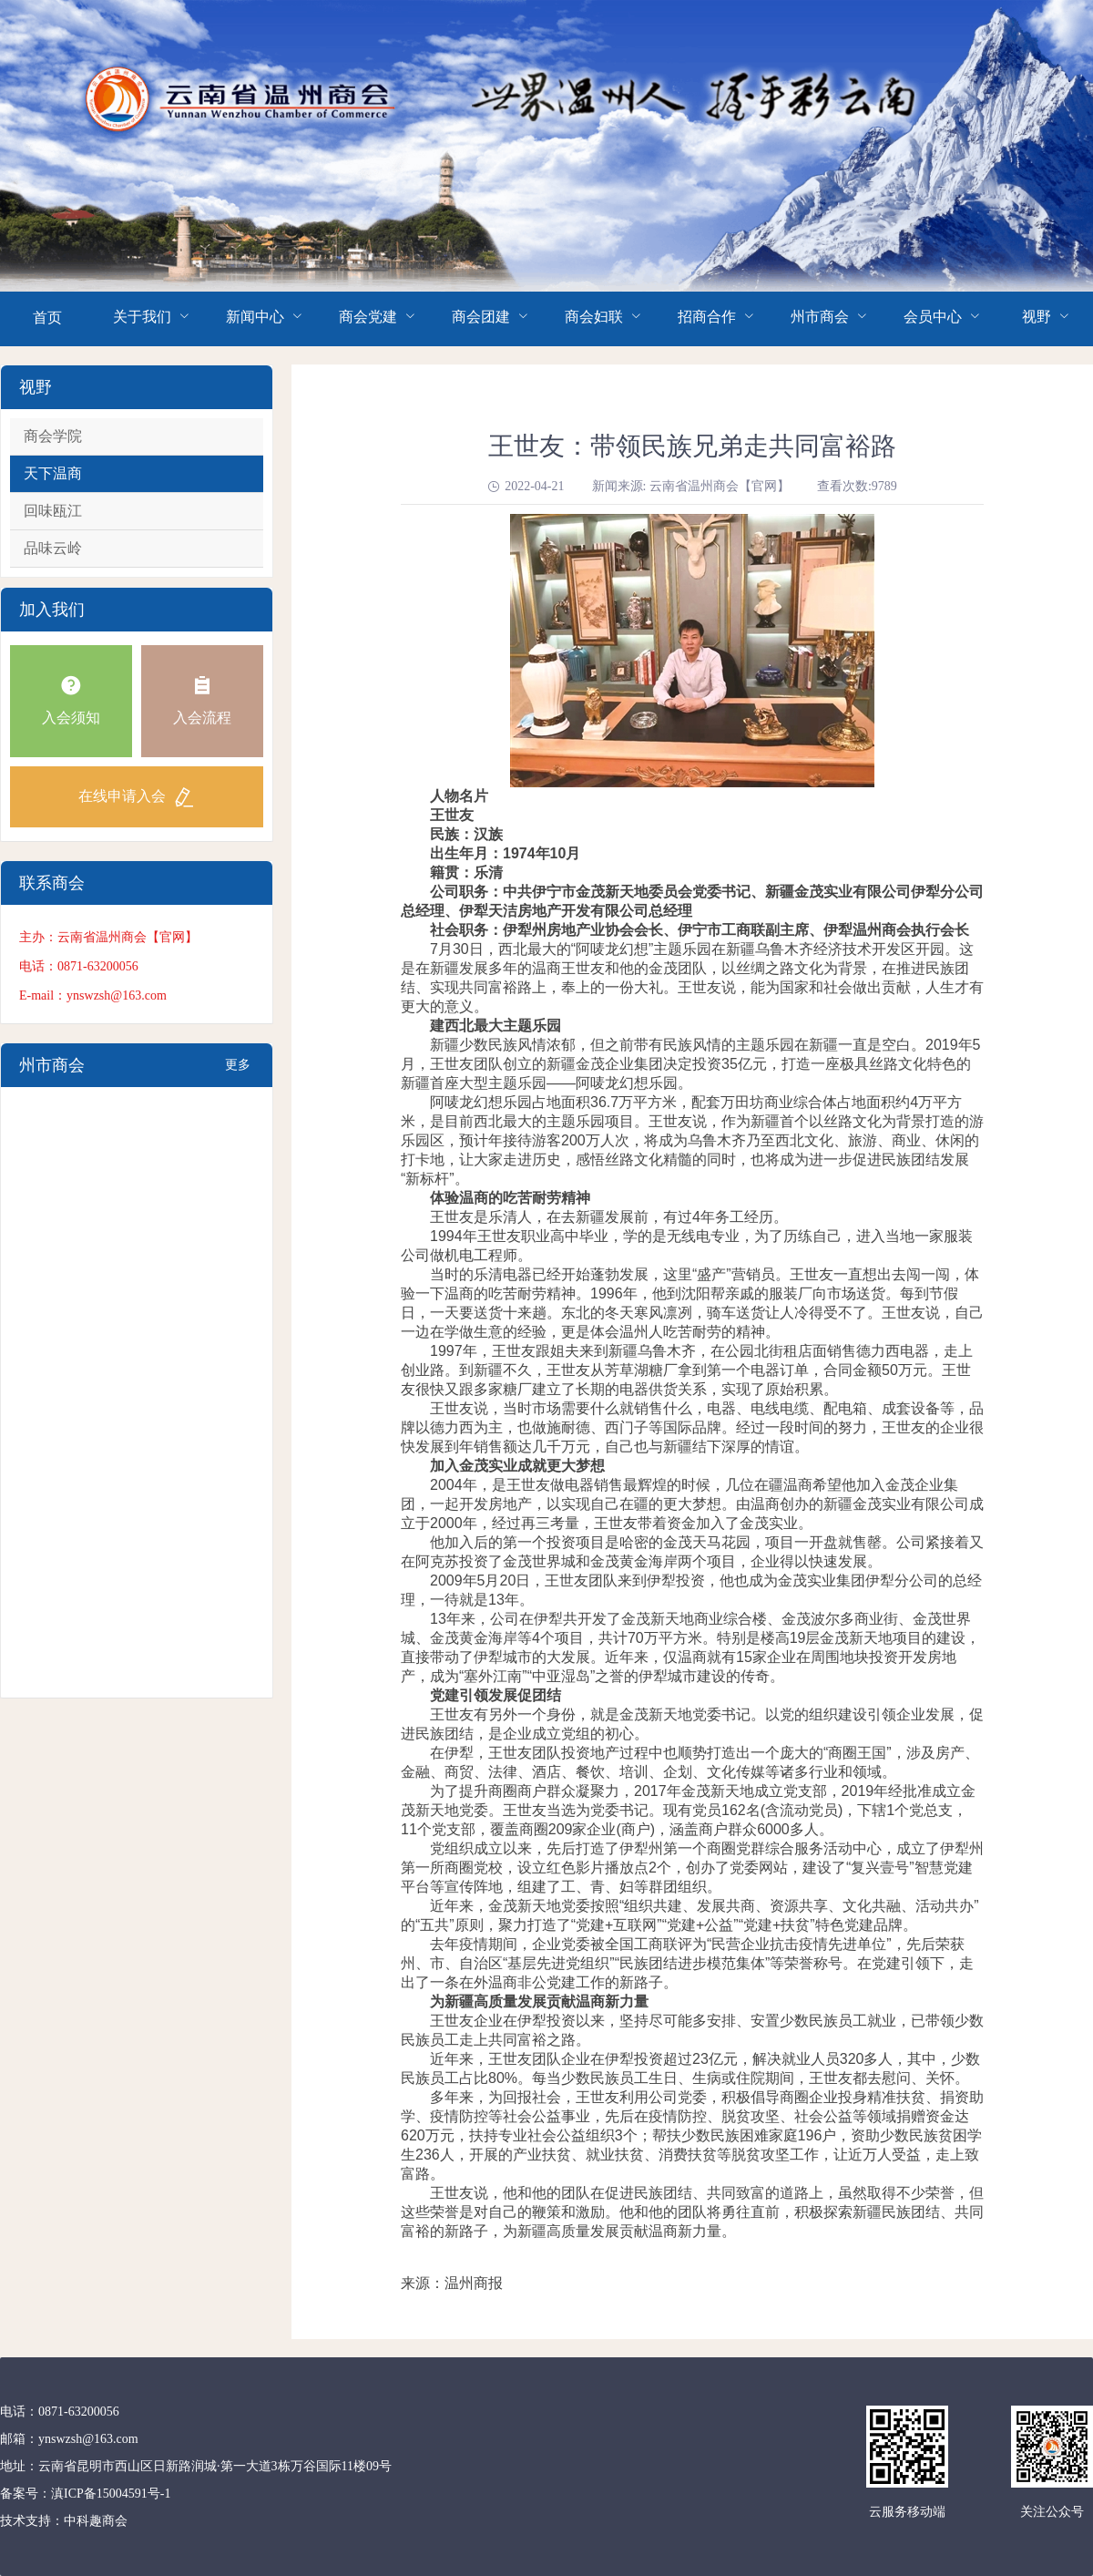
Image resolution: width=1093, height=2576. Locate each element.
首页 (47, 317)
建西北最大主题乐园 (495, 1025)
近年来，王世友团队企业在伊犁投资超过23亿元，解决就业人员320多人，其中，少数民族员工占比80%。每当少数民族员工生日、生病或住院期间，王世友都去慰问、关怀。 (691, 2068)
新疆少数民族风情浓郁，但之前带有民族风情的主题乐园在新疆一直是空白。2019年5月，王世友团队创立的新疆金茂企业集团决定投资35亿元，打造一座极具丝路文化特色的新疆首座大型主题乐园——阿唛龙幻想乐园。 (691, 1064)
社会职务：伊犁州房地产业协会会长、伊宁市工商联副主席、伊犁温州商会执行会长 (685, 930)
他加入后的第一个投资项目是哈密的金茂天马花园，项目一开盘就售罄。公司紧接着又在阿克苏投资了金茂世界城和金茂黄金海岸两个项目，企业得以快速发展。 (692, 1551)
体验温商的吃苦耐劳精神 (510, 1198)
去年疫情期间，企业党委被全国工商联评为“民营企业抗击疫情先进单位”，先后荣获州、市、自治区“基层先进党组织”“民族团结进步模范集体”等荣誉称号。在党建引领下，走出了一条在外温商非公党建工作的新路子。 (687, 1963)
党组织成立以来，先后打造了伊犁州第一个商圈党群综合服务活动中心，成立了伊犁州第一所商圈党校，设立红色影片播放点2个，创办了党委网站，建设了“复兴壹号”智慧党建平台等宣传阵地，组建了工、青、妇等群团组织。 (692, 1867)
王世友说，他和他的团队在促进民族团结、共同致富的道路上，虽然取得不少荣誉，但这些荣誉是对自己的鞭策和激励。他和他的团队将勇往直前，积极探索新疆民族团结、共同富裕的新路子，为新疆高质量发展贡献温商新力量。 (692, 2212)
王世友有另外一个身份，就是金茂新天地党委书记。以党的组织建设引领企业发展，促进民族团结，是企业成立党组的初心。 (692, 1724)
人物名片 (444, 796)
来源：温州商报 (452, 2283)
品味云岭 (53, 548)
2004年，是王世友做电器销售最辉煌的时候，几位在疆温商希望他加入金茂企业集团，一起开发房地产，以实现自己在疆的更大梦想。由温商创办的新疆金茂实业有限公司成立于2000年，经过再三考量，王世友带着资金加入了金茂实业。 (692, 1504)
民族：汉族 (452, 834)
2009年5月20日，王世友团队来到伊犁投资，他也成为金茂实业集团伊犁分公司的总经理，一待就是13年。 (691, 1590)
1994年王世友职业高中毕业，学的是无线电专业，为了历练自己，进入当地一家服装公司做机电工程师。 (687, 1245)
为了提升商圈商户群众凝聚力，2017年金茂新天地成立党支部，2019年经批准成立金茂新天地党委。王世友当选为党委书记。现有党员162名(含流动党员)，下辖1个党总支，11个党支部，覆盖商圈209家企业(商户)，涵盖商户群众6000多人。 (688, 1810)
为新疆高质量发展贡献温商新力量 (539, 2001)
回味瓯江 (53, 510)
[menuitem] (47, 319)
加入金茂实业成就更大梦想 (517, 1465)
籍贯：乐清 (452, 872)
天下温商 (53, 473)
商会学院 (53, 436)
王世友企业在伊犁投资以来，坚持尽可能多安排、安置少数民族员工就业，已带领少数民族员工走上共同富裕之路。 (692, 2030)
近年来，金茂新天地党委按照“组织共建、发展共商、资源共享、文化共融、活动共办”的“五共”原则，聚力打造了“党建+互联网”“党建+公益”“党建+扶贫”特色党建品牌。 (690, 1915)
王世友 (437, 815)
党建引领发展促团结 (495, 1695)
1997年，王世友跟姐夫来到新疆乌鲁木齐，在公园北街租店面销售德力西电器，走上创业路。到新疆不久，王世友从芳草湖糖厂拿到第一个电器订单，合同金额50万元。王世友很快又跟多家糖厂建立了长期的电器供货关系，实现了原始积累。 (687, 1370)
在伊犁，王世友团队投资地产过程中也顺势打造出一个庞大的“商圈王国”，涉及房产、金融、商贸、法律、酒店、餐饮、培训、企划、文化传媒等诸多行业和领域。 (690, 1762)
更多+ (237, 1072)
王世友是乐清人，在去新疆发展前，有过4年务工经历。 (594, 1217)
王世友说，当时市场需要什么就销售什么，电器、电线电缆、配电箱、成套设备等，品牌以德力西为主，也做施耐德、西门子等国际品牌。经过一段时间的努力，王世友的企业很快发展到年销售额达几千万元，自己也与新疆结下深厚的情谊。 (692, 1427)
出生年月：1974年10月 (490, 853)
